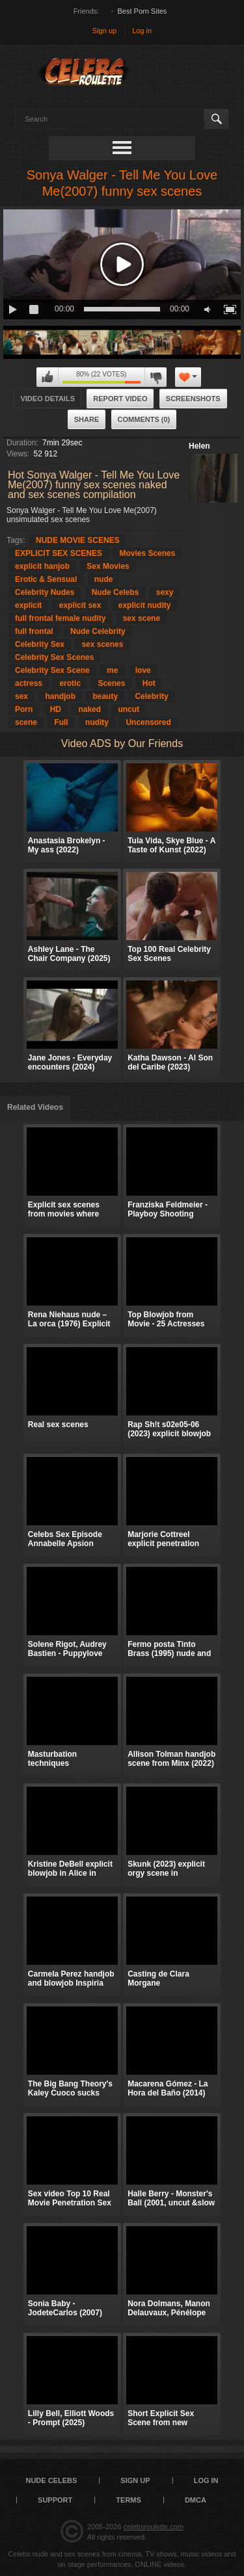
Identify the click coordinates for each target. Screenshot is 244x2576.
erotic (70, 683)
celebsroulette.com (153, 2526)
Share (87, 419)
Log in (142, 30)
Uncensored (148, 722)
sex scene (141, 618)
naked (89, 709)
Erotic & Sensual (46, 579)
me (112, 670)
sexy (165, 592)
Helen (199, 446)
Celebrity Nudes (44, 592)
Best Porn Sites (142, 11)
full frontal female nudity (60, 618)
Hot (149, 683)
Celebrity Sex (39, 644)
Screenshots (193, 398)
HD (55, 709)
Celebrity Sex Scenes (54, 657)
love (143, 670)
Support (55, 2500)
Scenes (111, 683)
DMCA (195, 2500)
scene (26, 722)
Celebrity (151, 696)
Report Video (120, 398)
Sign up (104, 30)
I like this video (47, 377)
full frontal (34, 631)
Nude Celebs (115, 592)
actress (28, 683)
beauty (105, 696)
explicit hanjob (42, 566)
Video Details (47, 398)
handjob (60, 696)
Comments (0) (144, 419)
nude (103, 579)
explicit (28, 605)
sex (21, 696)
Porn (24, 709)
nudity (97, 722)
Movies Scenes (147, 553)
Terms (128, 2500)
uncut (128, 709)
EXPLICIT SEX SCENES (58, 553)
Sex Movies (108, 566)
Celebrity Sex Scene (52, 670)
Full (61, 722)
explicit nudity (144, 605)
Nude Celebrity (98, 631)
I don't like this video (155, 377)
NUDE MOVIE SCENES (78, 540)
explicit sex (80, 605)
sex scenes (102, 644)
